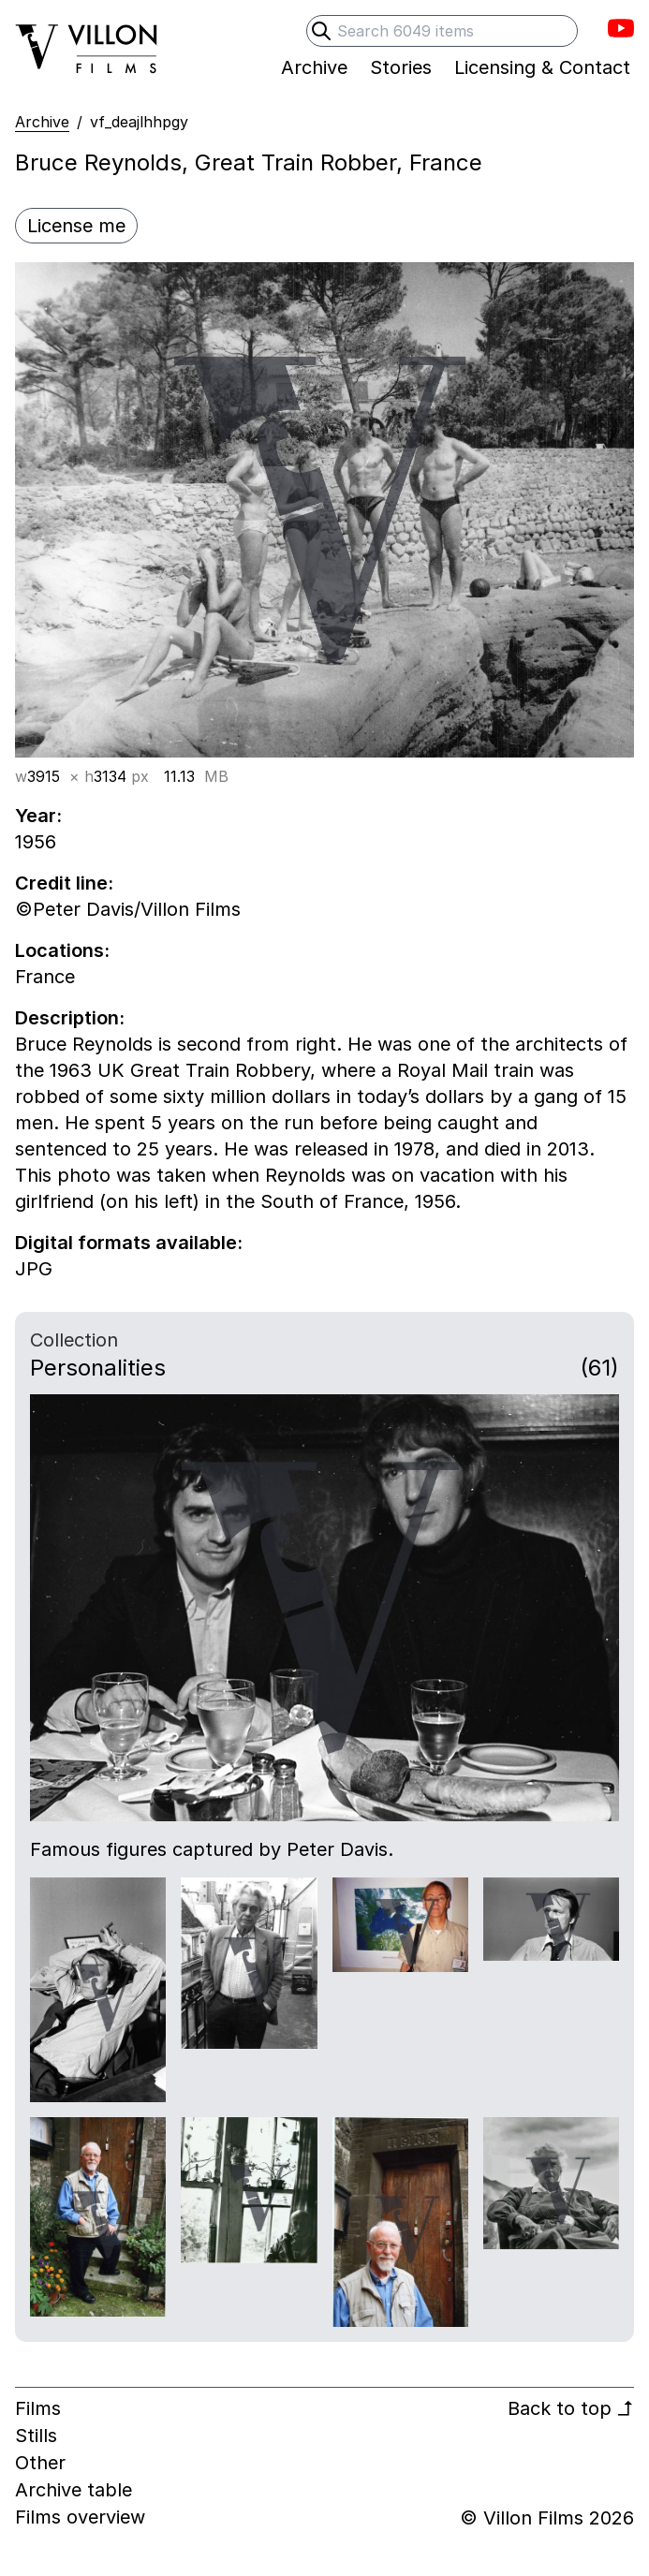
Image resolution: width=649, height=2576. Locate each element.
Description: (70, 1018)
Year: (38, 815)
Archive (42, 121)
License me (76, 225)
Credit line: (64, 883)
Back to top (571, 2408)
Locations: (62, 950)
